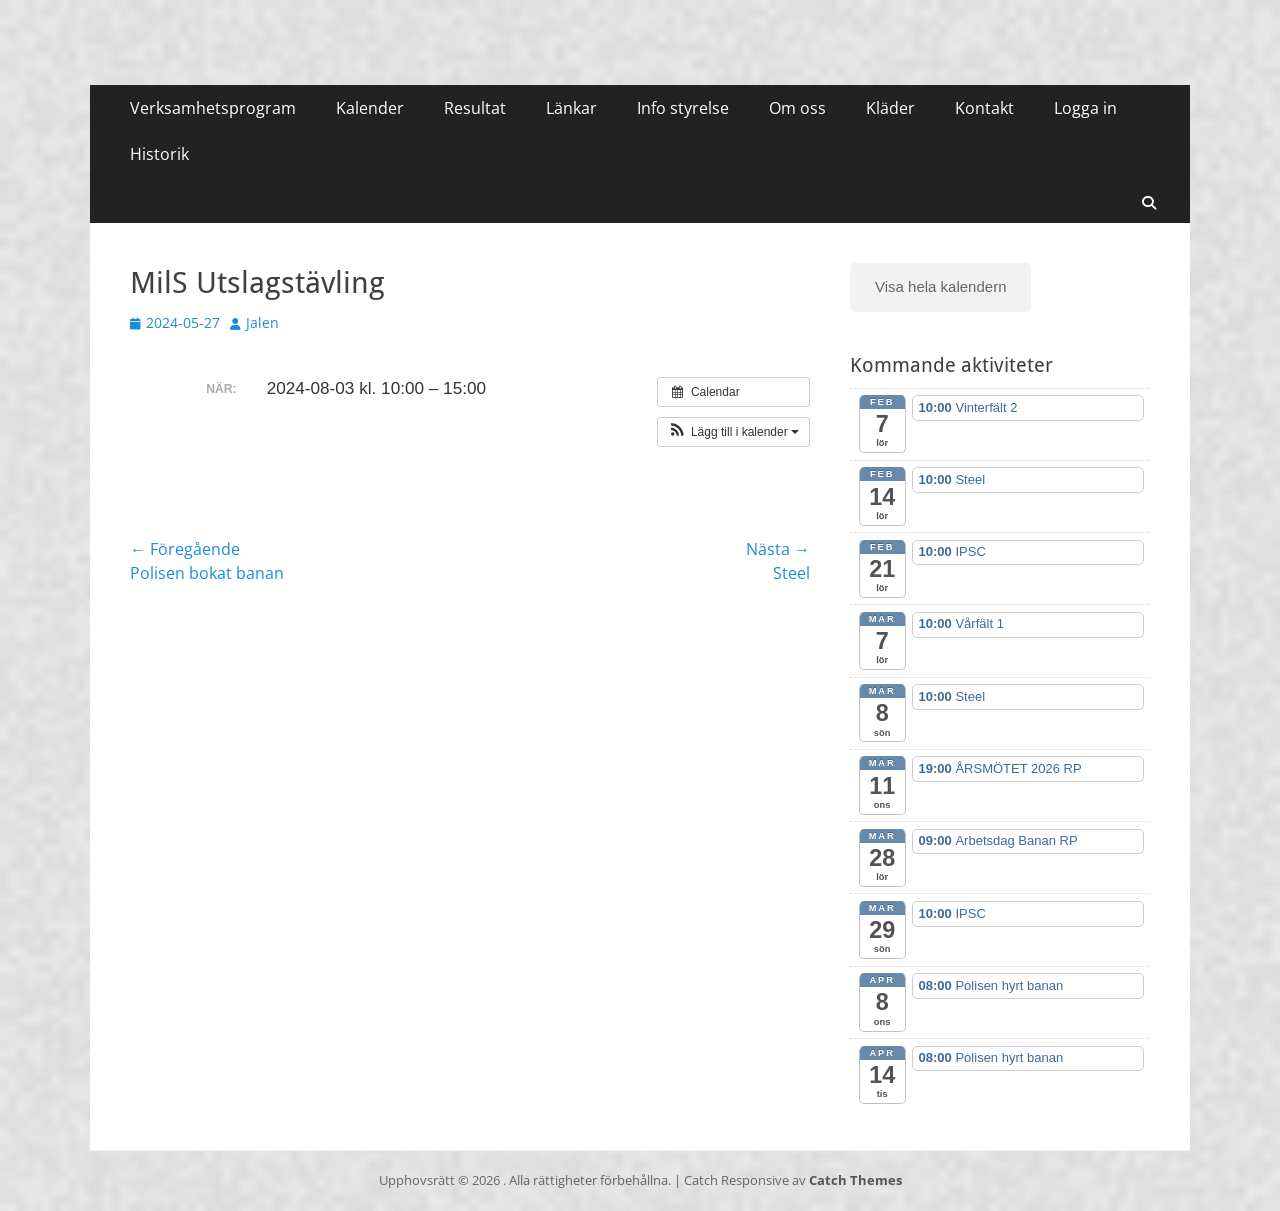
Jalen (262, 322)
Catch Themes (855, 1180)
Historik (159, 154)
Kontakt (984, 108)
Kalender (370, 108)
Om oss (797, 108)
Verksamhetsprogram (213, 108)
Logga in (1085, 108)
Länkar (571, 108)
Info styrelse (683, 108)
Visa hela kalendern (940, 286)
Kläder (890, 108)
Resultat (475, 108)
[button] (733, 432)
